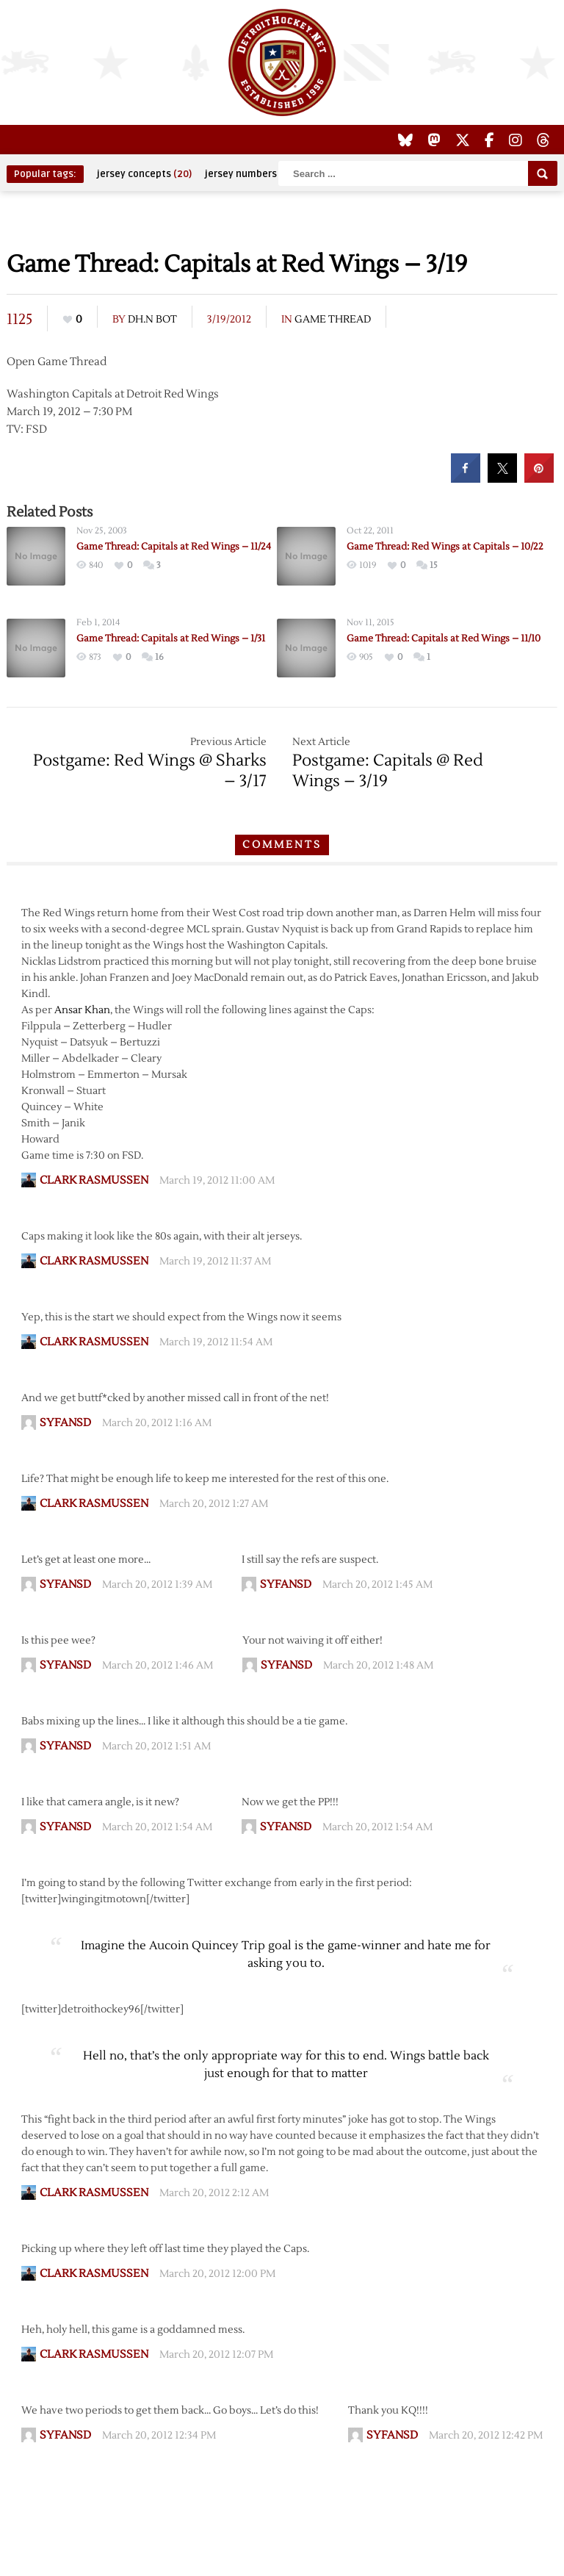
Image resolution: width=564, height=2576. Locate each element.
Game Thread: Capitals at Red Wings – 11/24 (173, 547)
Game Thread (332, 319)
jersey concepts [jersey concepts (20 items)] (144, 174)
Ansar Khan (82, 1010)
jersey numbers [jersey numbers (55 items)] (250, 174)
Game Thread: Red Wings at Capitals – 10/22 (445, 547)
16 (159, 657)
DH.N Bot (152, 319)
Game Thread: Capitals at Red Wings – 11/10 (443, 638)
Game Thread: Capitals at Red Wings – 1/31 (170, 638)
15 (434, 565)
